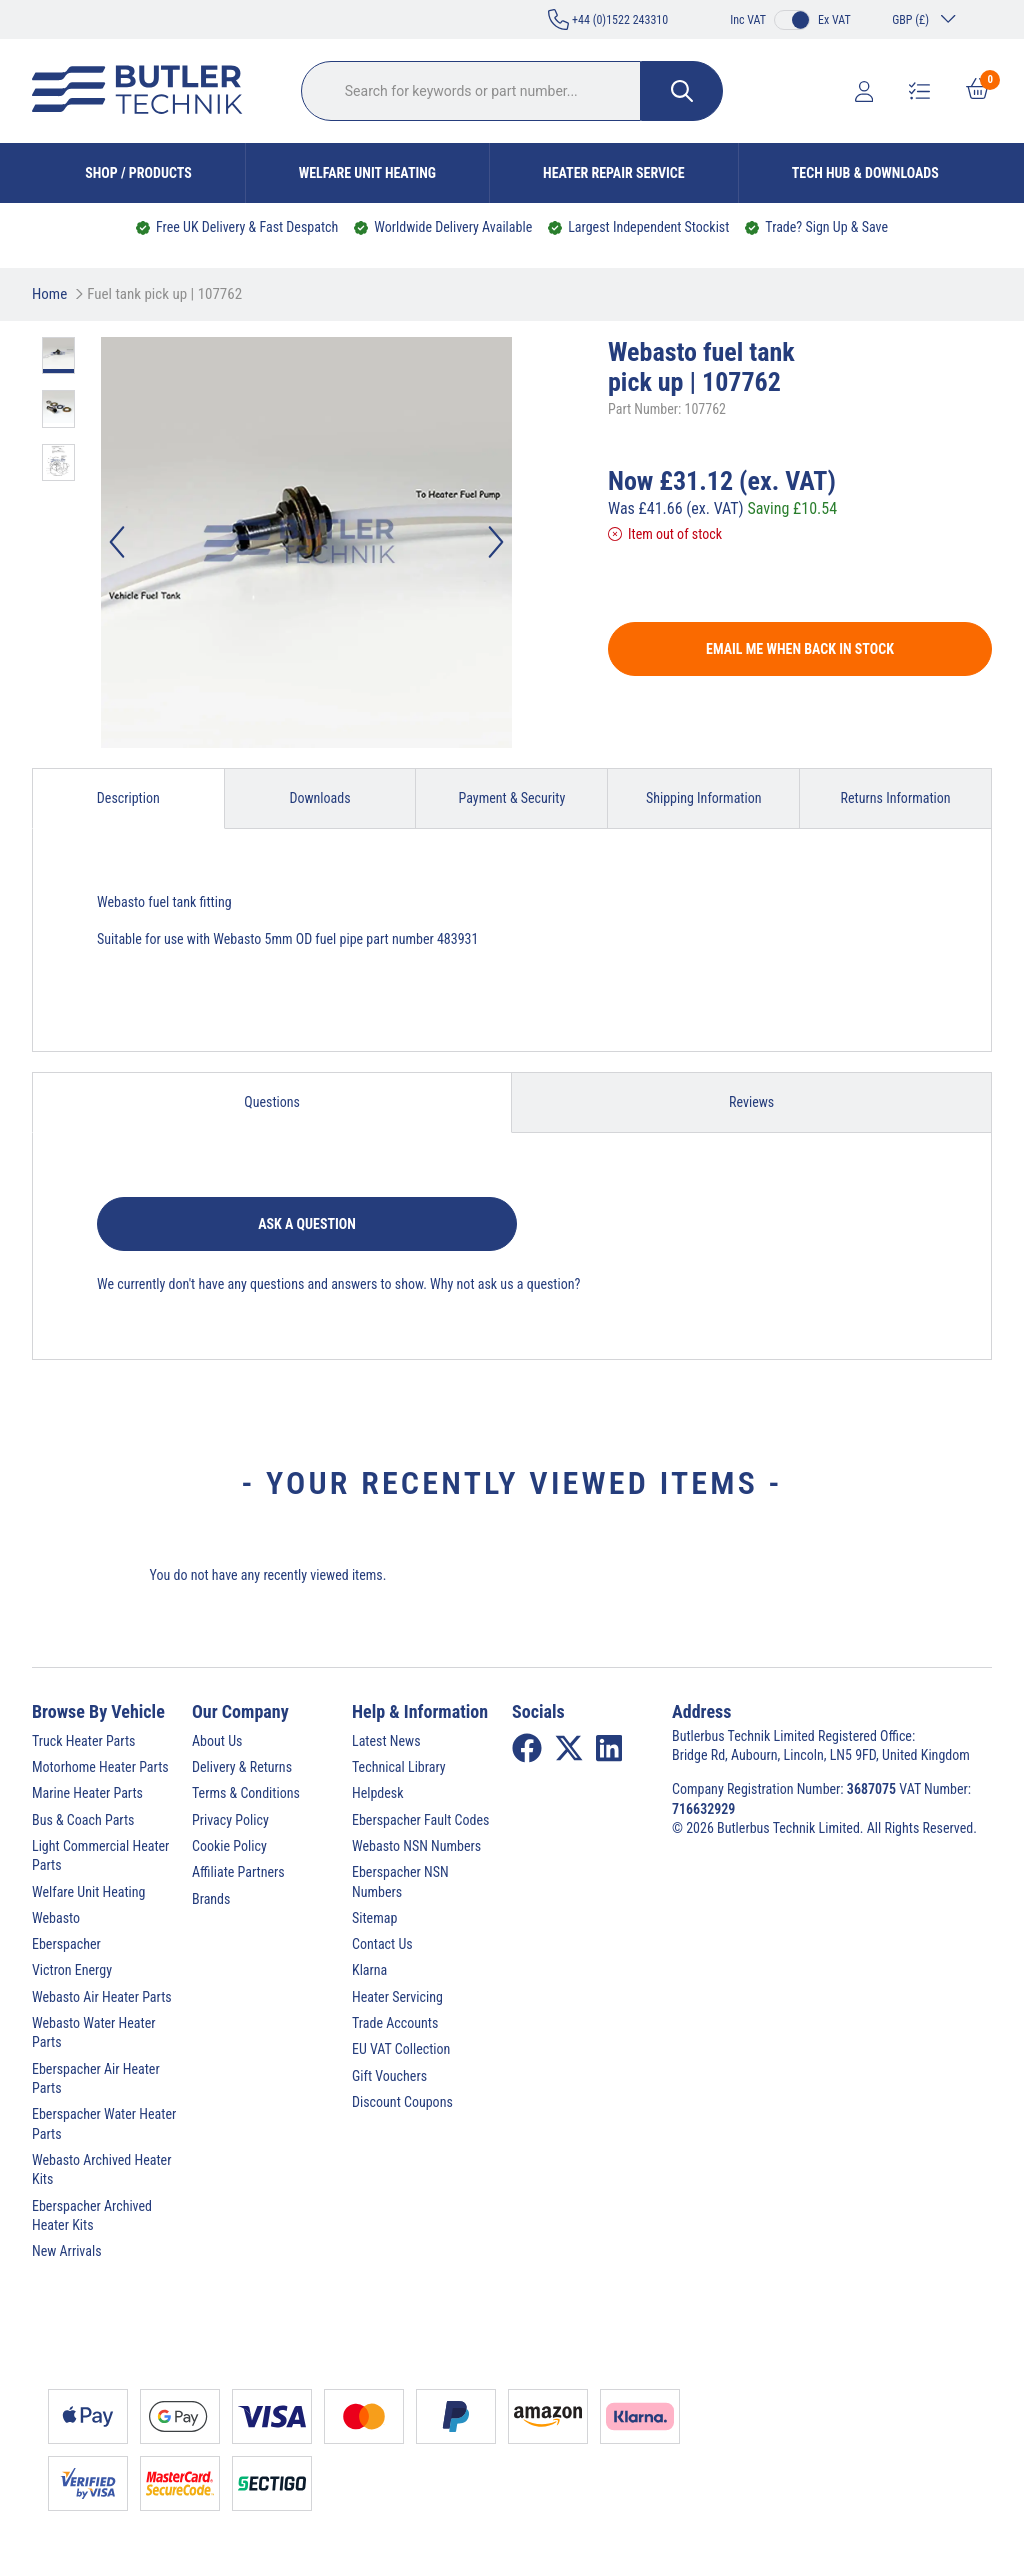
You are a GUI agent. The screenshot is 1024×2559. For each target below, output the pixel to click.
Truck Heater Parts (83, 1741)
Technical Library (399, 1767)
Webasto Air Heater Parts (102, 1997)
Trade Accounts (395, 2023)
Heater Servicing (397, 1997)
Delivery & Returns (242, 1767)
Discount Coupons (402, 2102)
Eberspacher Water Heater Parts (104, 2123)
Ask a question (307, 1224)
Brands (211, 1899)
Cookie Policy (229, 1846)
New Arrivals (67, 2251)
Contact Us (382, 1944)
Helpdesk (378, 1793)
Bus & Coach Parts (83, 1820)
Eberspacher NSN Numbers (400, 1881)
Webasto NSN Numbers (416, 1846)
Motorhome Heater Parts (100, 1767)
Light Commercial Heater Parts (100, 1855)
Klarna (369, 1970)
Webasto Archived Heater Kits (101, 2169)
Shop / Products (138, 173)
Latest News (386, 1741)
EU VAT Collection (401, 2049)
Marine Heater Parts (87, 1793)
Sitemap (374, 1918)
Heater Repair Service (614, 173)
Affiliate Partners (238, 1872)
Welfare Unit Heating (367, 173)
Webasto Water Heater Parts (94, 2032)
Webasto (56, 1918)
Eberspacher (66, 1944)
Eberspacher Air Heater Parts (96, 2078)
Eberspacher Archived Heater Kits (92, 2215)
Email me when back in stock (800, 649)
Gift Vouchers (389, 2076)
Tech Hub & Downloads (865, 173)
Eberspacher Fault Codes (420, 1820)
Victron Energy (72, 1970)
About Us (217, 1741)
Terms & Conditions (246, 1793)
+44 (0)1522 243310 (608, 19)
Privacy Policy (230, 1820)
